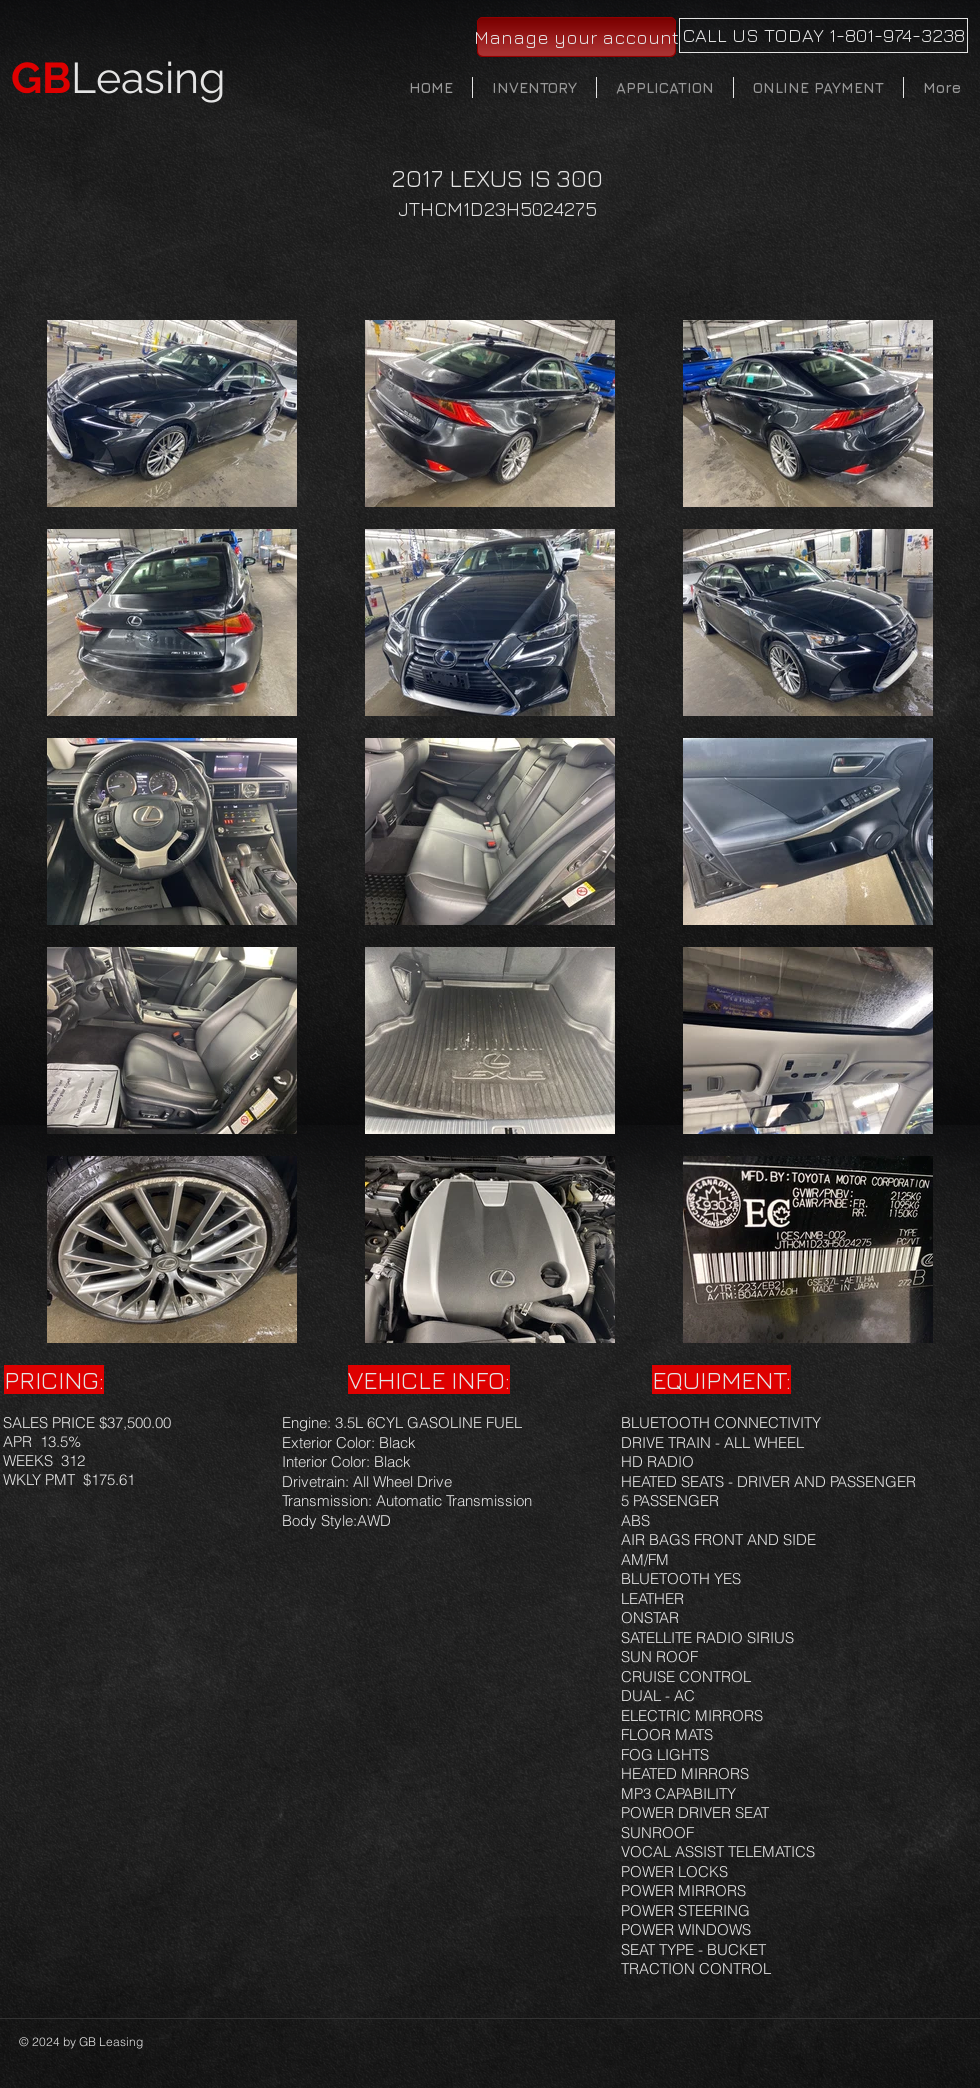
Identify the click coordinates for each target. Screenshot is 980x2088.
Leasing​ (118, 78)
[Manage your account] (576, 37)
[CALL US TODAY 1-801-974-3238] (823, 35)
